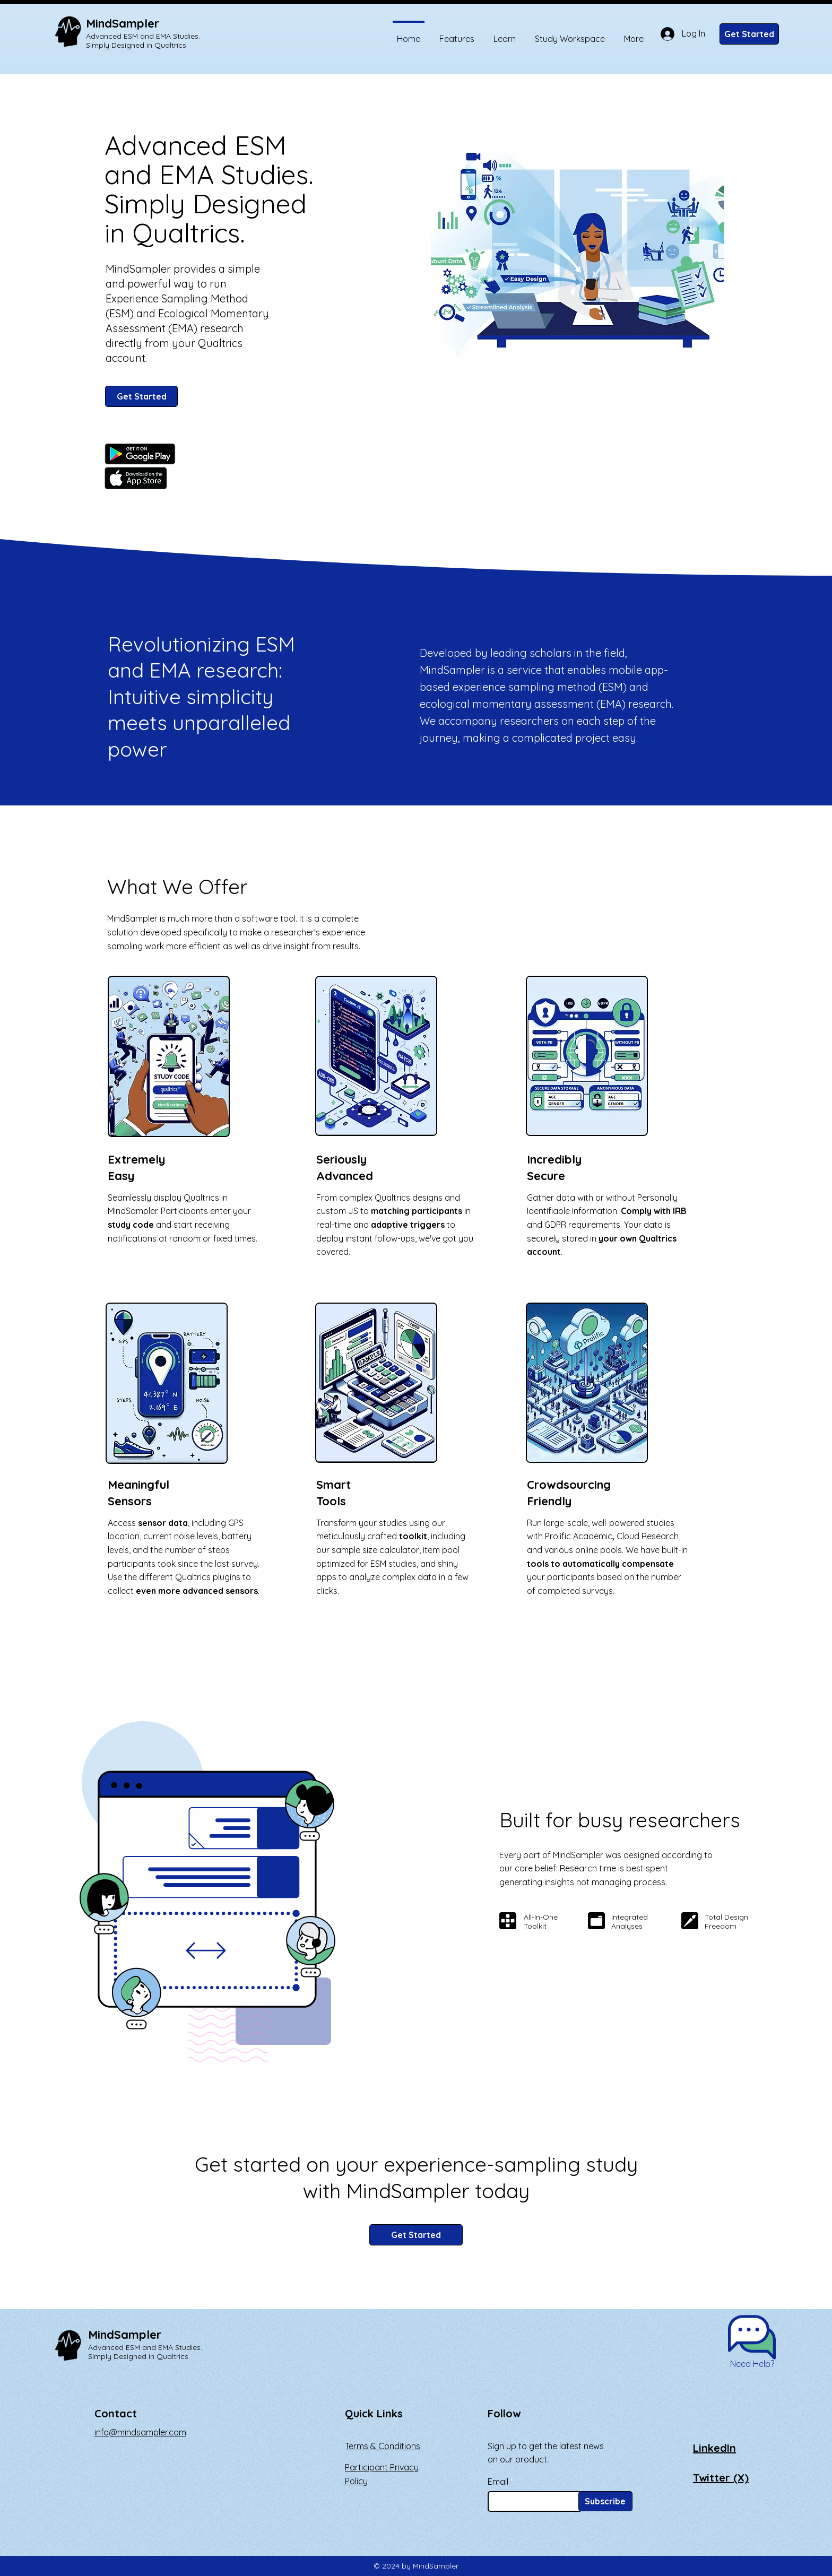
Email (498, 2481)
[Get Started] (749, 34)
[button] (752, 2337)
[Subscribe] (605, 2501)
